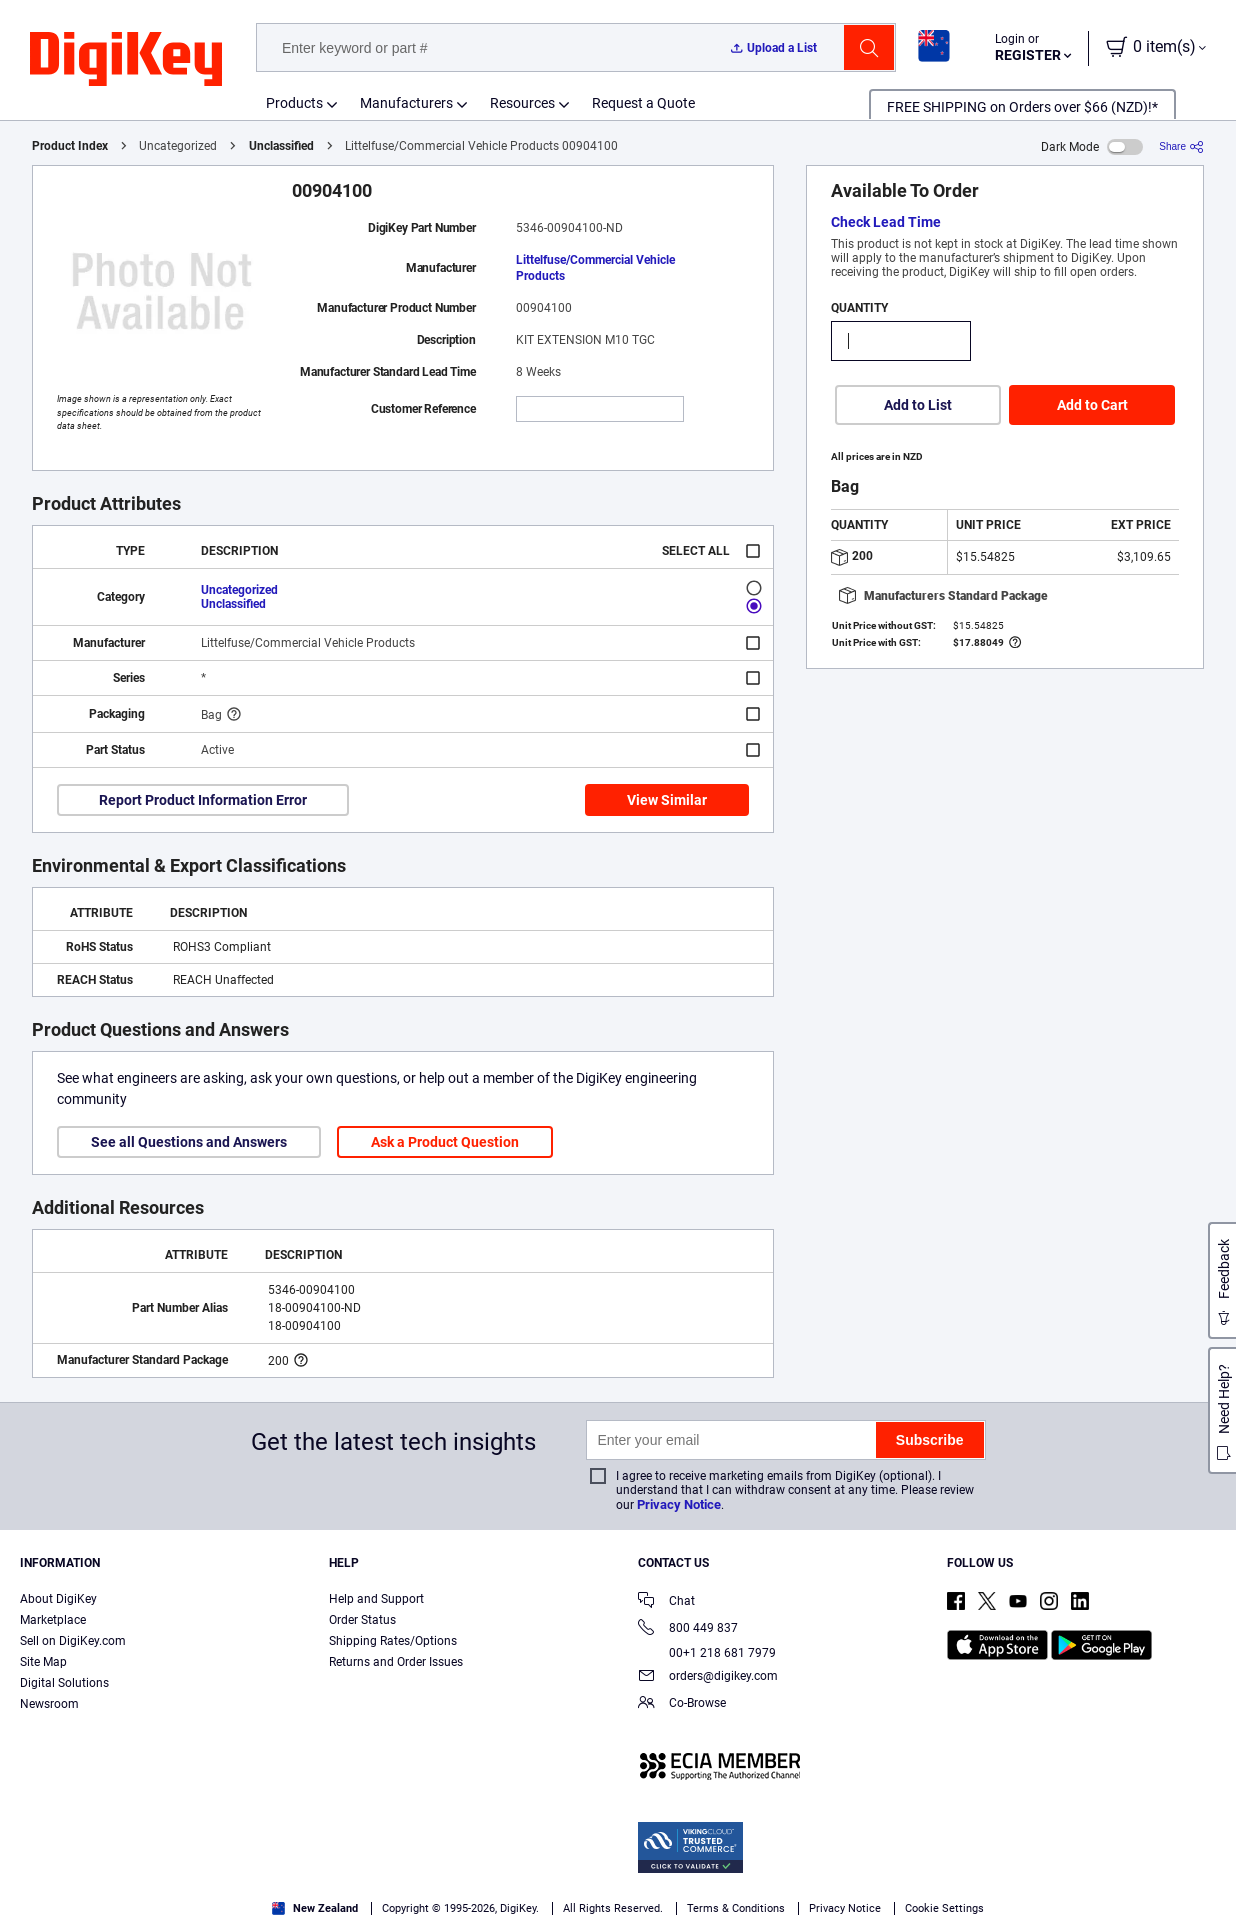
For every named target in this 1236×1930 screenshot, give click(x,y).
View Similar (667, 800)
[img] (126, 60)
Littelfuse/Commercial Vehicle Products (595, 268)
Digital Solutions (64, 1683)
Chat (666, 1602)
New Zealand (315, 1908)
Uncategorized (239, 590)
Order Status (362, 1620)
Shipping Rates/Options (393, 1641)
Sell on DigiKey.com (73, 1641)
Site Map (43, 1662)
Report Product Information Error (203, 800)
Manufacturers (406, 103)
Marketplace (53, 1620)
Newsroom (49, 1704)
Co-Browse (682, 1704)
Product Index (70, 146)
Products (294, 103)
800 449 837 (688, 1629)
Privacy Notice (679, 1504)
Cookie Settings (944, 1908)
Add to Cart (1092, 405)
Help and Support (376, 1599)
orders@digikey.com (708, 1677)
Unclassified (281, 146)
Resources (522, 103)
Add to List (918, 405)
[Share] (1181, 146)
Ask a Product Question (445, 1142)
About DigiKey (58, 1599)
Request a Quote (643, 103)
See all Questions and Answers (189, 1142)
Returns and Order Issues (396, 1662)
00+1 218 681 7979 (707, 1653)
